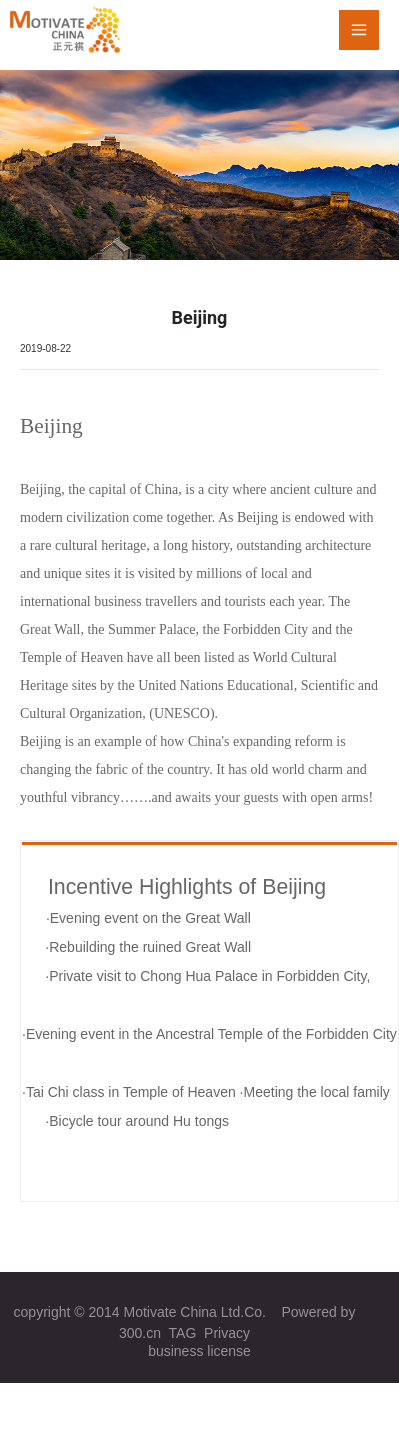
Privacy (227, 1333)
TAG (183, 1333)
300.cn (140, 1333)
